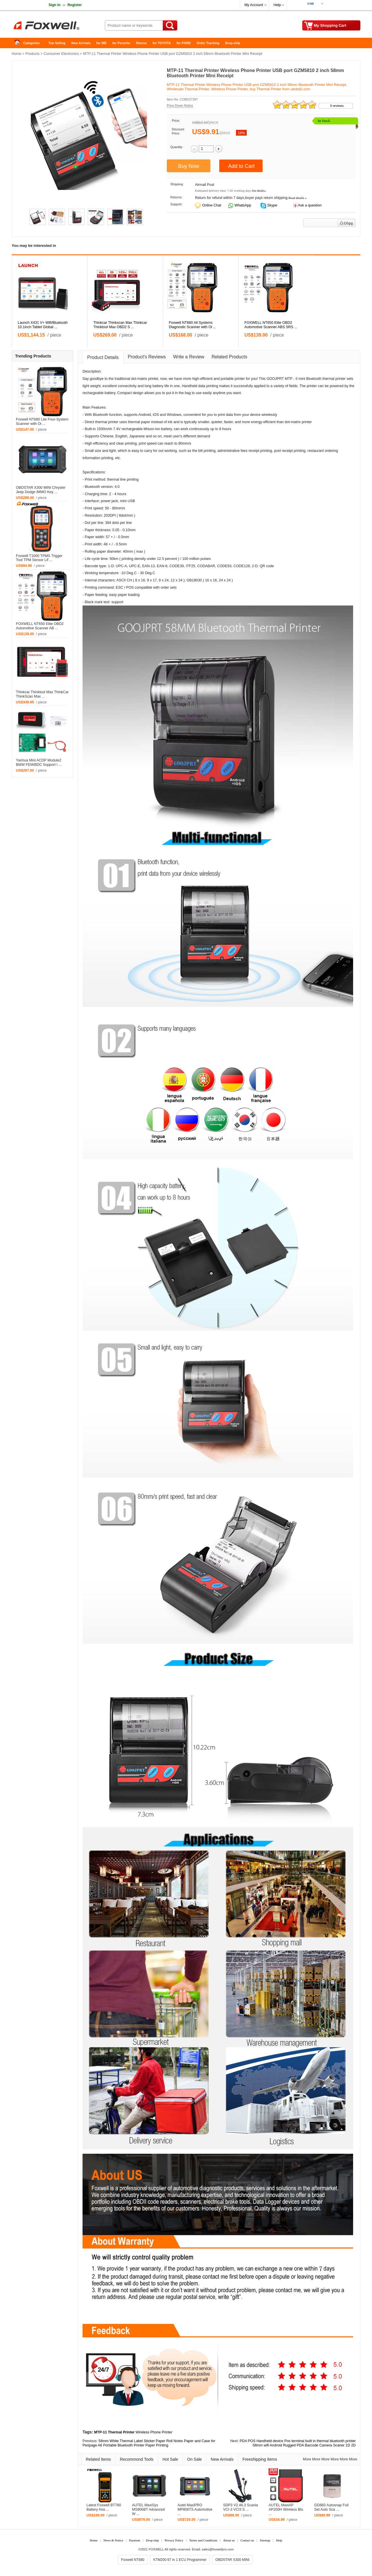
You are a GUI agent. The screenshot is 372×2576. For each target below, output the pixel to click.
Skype (271, 205)
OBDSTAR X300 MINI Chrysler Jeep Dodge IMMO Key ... (41, 490)
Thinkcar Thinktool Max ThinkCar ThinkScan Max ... (42, 694)
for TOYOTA (162, 43)
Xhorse (141, 43)
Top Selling (57, 43)
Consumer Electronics (61, 54)
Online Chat (211, 205)
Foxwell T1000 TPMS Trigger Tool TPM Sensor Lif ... (39, 558)
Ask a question (309, 205)
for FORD (183, 43)
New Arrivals (80, 43)
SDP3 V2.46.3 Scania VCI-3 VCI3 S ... (240, 2507)
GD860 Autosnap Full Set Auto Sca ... (331, 2507)
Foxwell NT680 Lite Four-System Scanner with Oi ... (42, 421)
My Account (253, 5)
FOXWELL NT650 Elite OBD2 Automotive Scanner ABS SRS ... (270, 325)
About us (229, 2540)
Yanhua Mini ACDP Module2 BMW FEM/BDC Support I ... (39, 762)
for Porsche (121, 43)
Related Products (229, 356)
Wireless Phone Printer (153, 2432)
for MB (101, 43)
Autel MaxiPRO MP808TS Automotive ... (195, 2509)
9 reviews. (337, 105)
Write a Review (188, 356)
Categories (31, 43)
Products (32, 54)
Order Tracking (207, 43)
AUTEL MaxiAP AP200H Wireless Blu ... (286, 2509)
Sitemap (265, 2540)
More (307, 2459)
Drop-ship (232, 43)
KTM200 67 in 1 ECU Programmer (179, 2560)
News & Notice (113, 2540)
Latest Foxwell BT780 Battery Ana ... (103, 2507)
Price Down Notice (180, 105)
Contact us (247, 2540)
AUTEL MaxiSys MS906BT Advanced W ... (148, 2509)
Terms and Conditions (203, 2540)
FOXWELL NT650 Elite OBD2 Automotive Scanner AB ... (40, 626)
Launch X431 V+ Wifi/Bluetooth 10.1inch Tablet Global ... (43, 325)
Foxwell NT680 (132, 2560)
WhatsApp (242, 205)
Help (277, 5)
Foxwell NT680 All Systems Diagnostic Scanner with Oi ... (192, 325)
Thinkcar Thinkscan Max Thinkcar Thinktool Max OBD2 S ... (120, 325)
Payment (134, 2540)
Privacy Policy (173, 2540)
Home (19, 43)
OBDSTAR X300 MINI (232, 2560)
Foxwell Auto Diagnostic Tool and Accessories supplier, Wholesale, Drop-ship (58, 26)
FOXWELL (156, 2549)
